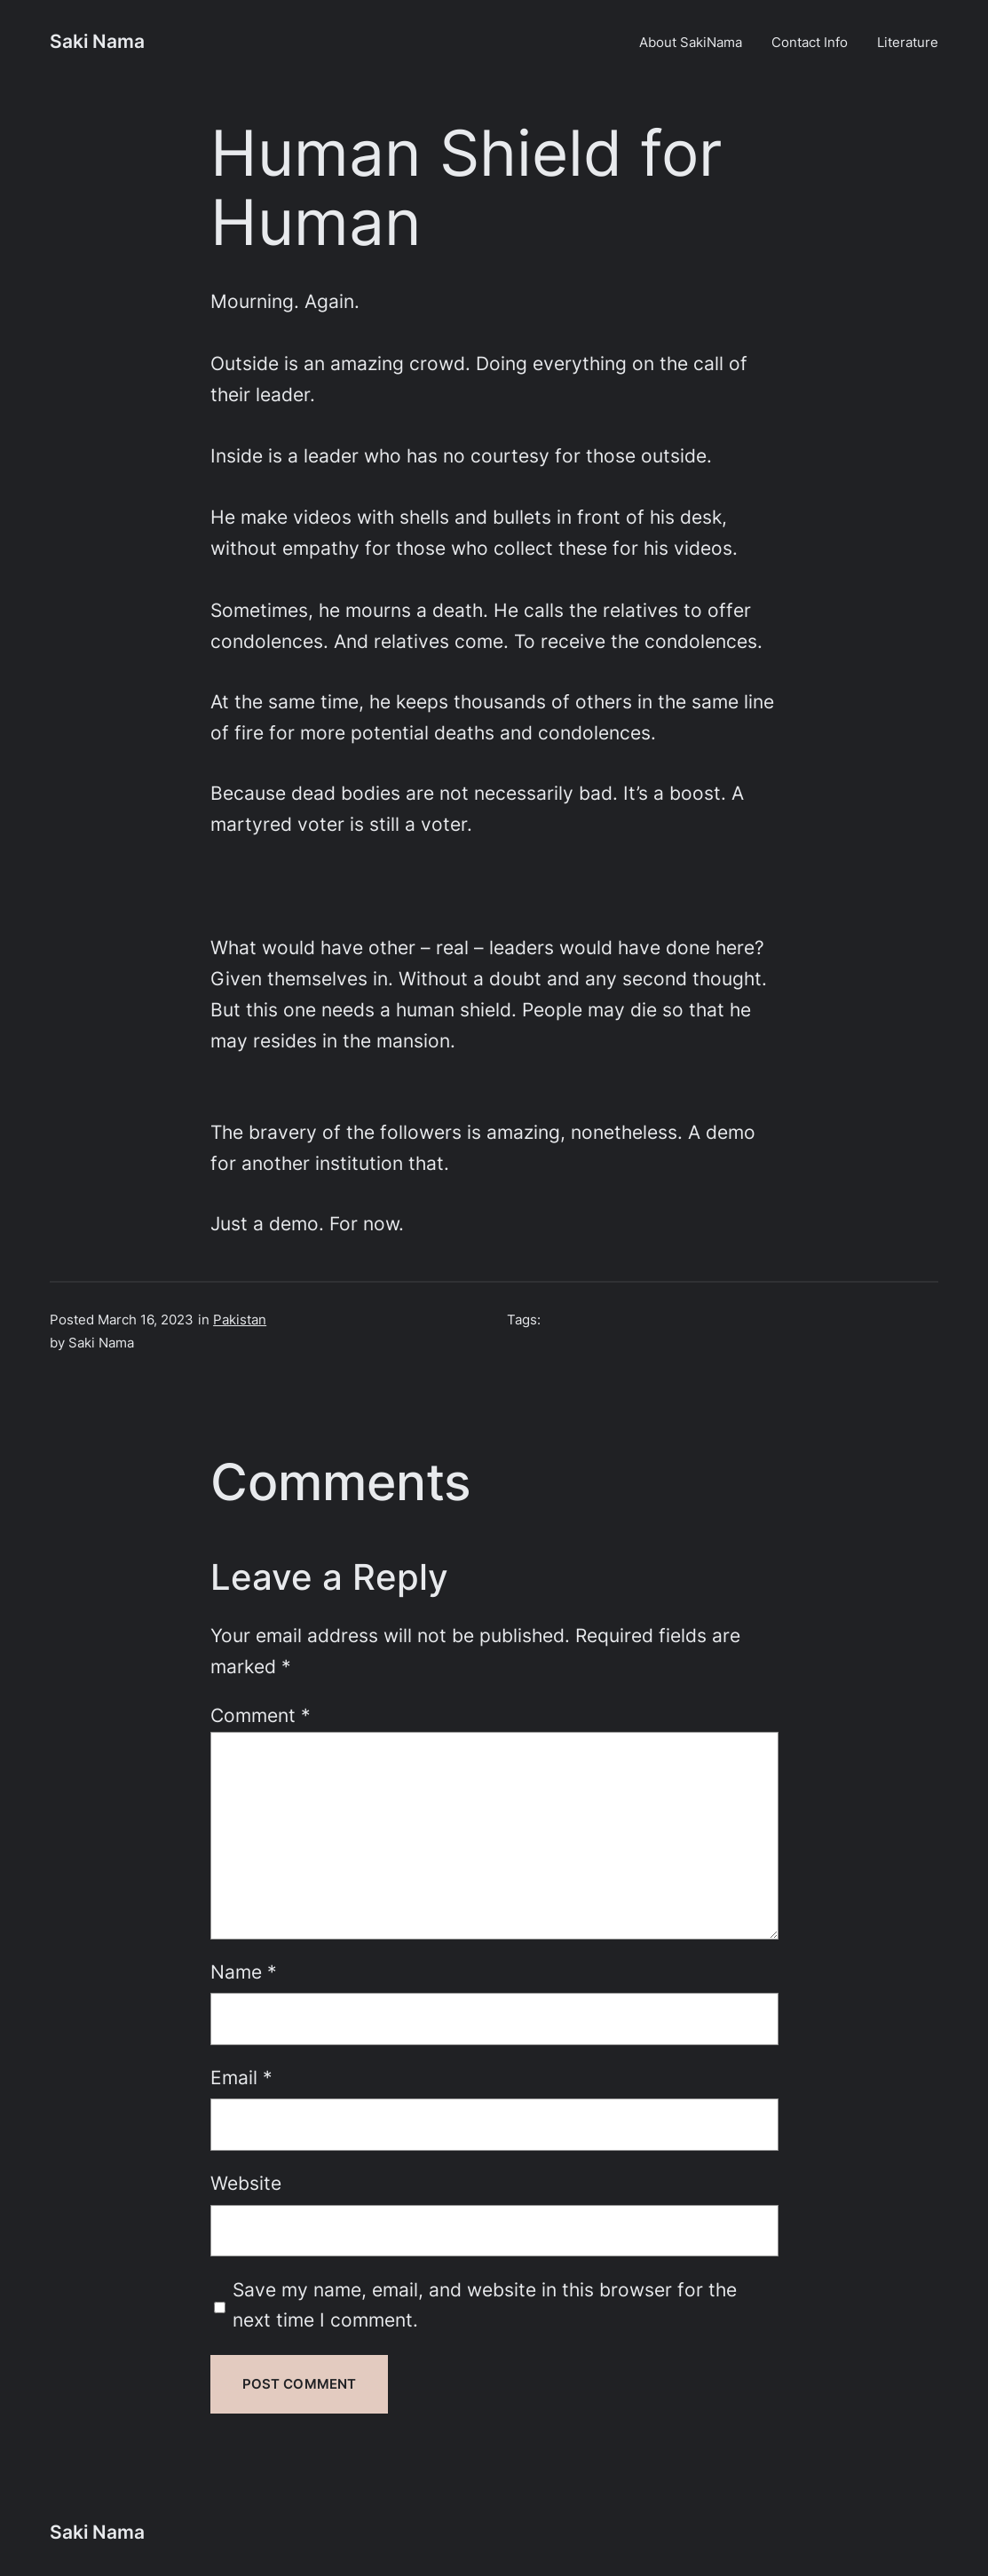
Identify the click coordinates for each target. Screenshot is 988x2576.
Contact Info (809, 42)
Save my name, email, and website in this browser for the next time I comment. (485, 2305)
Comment (260, 1715)
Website (245, 2183)
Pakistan (239, 1319)
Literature (907, 42)
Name (243, 1972)
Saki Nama (97, 41)
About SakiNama (690, 42)
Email (241, 2077)
